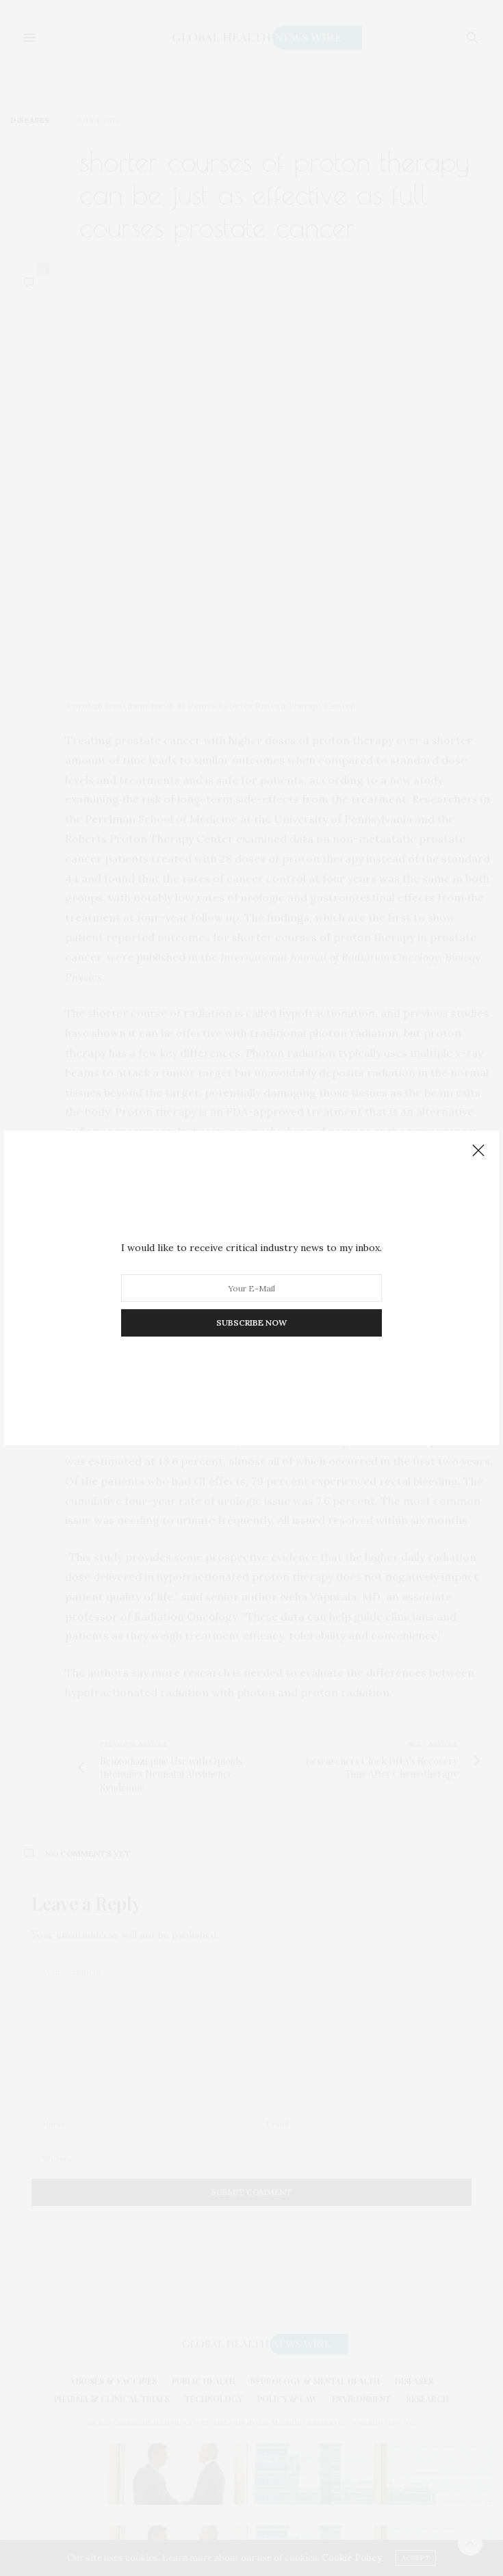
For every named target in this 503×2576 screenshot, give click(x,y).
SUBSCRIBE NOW (251, 1322)
